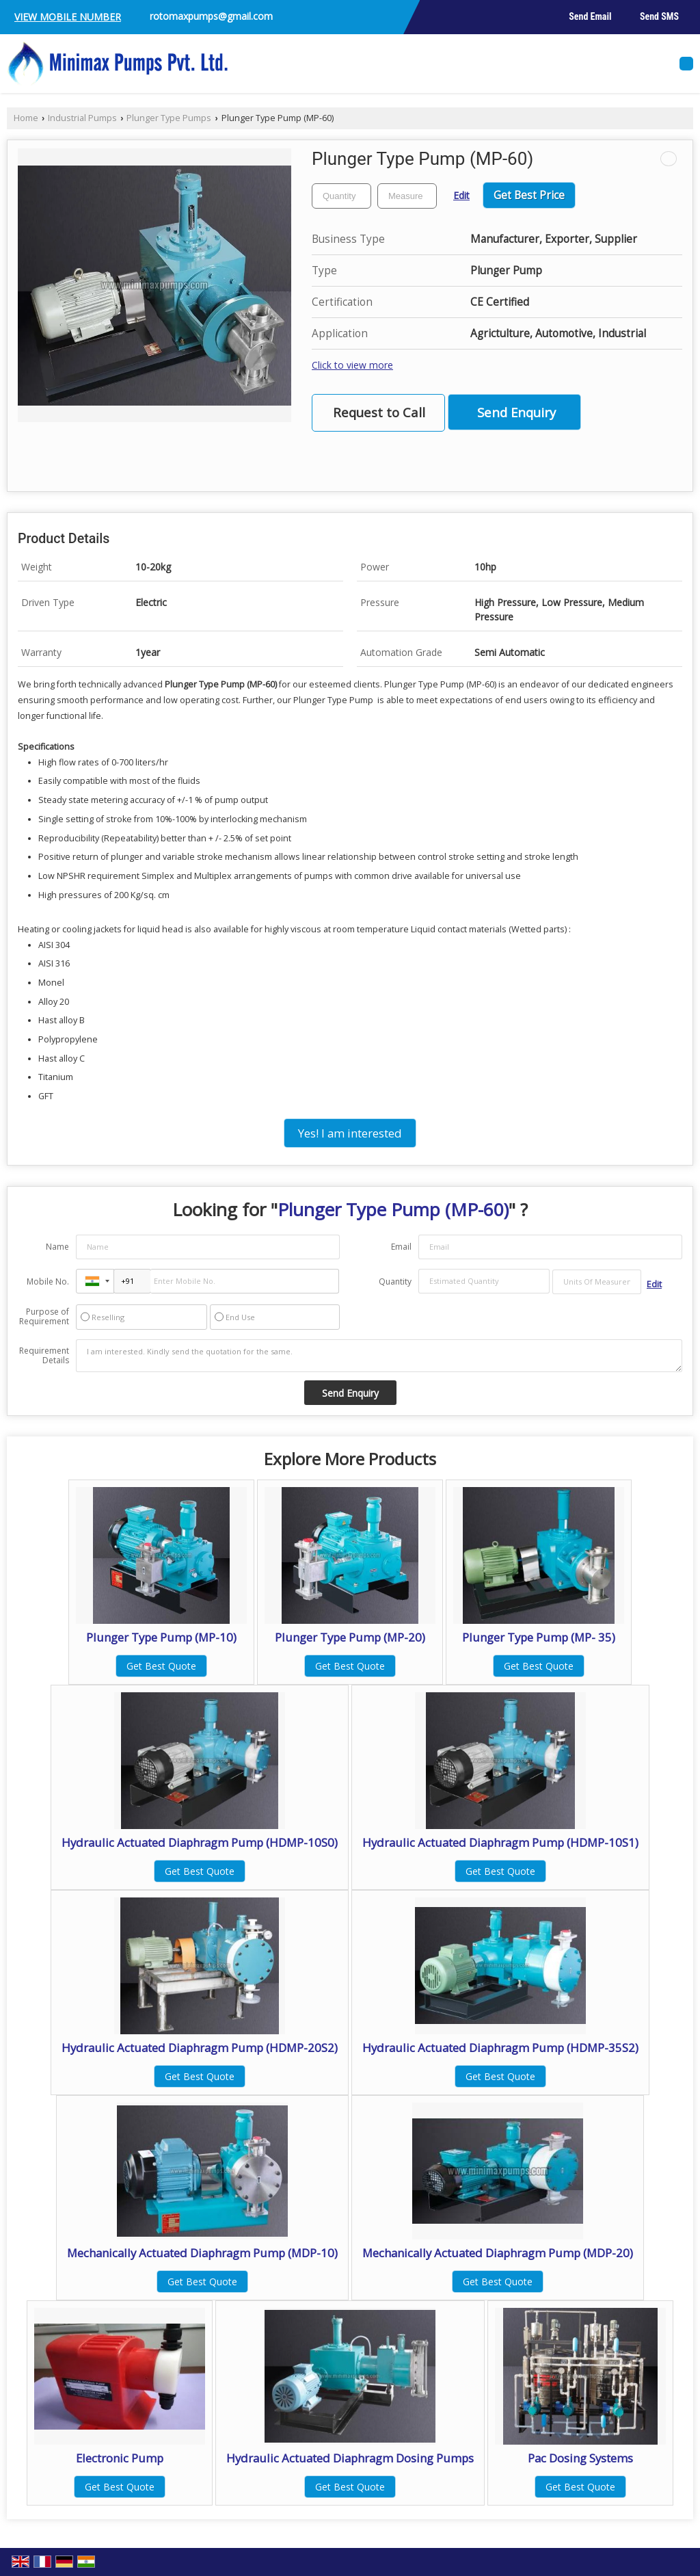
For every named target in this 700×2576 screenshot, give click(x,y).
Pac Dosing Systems (580, 2458)
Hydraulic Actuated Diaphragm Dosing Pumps (350, 2458)
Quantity (395, 1281)
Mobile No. (48, 1281)
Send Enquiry (516, 412)
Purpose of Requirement (44, 1316)
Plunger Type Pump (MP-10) (161, 1637)
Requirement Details (44, 1355)
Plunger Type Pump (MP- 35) (538, 1637)
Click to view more (352, 364)
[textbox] (407, 196)
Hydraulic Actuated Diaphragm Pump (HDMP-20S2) (200, 2047)
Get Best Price (529, 195)
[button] (67, 16)
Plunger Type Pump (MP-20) (350, 1637)
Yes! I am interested (350, 1133)
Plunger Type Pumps (168, 118)
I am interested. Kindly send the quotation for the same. (379, 1355)
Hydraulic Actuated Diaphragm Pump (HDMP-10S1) (500, 1842)
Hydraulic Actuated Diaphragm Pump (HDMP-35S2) (500, 2047)
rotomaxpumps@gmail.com (211, 16)
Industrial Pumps (82, 118)
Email (401, 1246)
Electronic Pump (119, 2458)
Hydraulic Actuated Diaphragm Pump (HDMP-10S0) (200, 1842)
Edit (461, 195)
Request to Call (379, 412)
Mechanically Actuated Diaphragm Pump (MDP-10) (202, 2253)
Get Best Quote (161, 1665)
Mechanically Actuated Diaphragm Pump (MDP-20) (497, 2253)
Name (57, 1246)
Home (26, 118)
